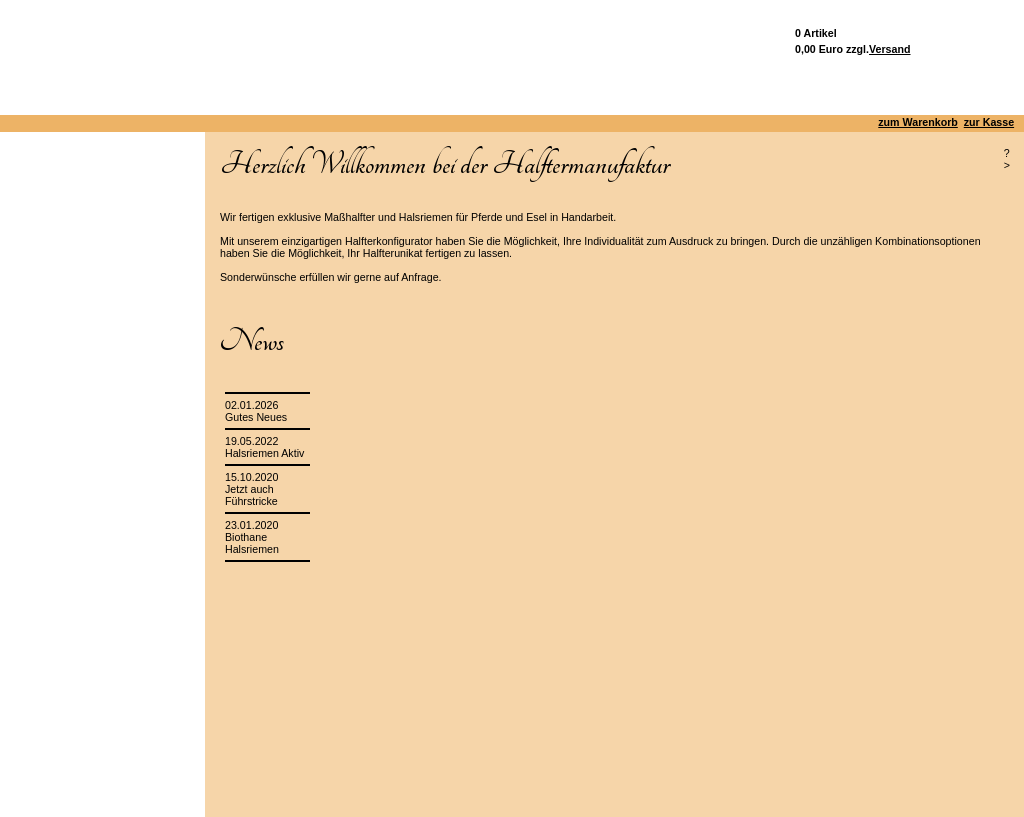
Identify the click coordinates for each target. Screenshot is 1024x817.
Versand (889, 49)
